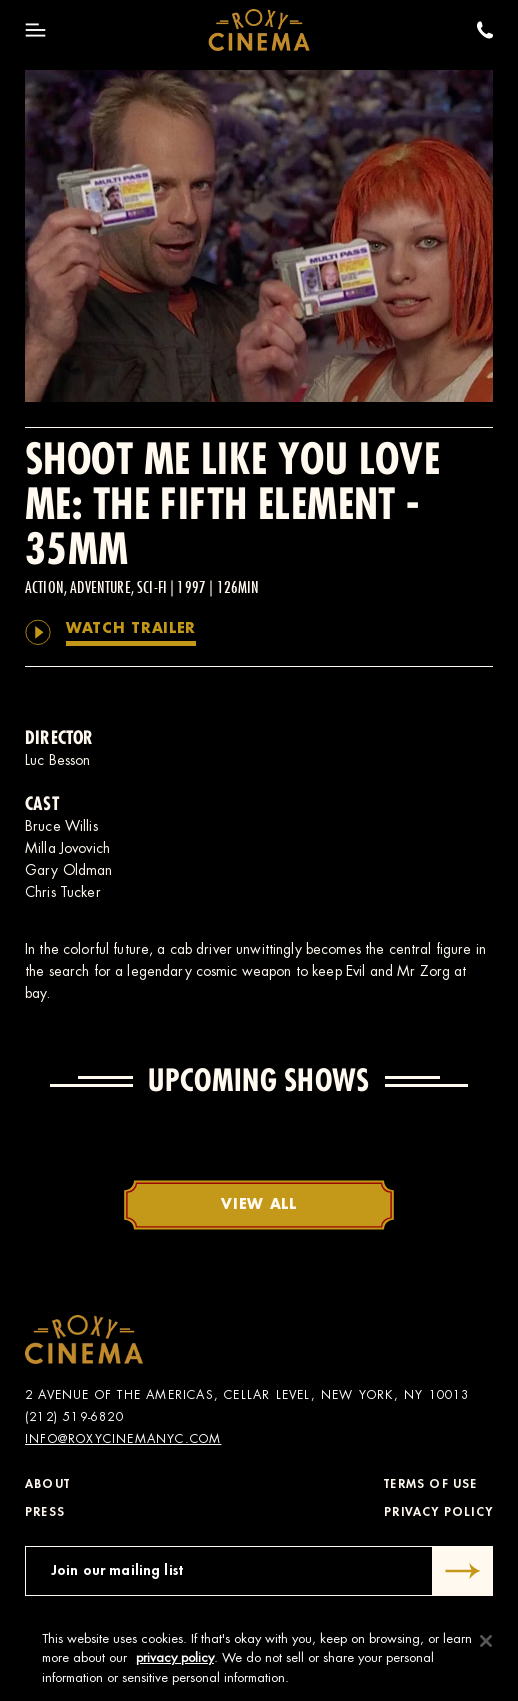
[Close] (486, 1646)
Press (45, 1512)
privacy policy (175, 1662)
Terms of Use (430, 1484)
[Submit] (463, 1571)
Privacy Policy (438, 1512)
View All (259, 1204)
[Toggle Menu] (35, 30)
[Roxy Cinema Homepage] (259, 30)
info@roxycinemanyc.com (123, 1439)
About (47, 1484)
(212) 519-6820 (74, 1417)
